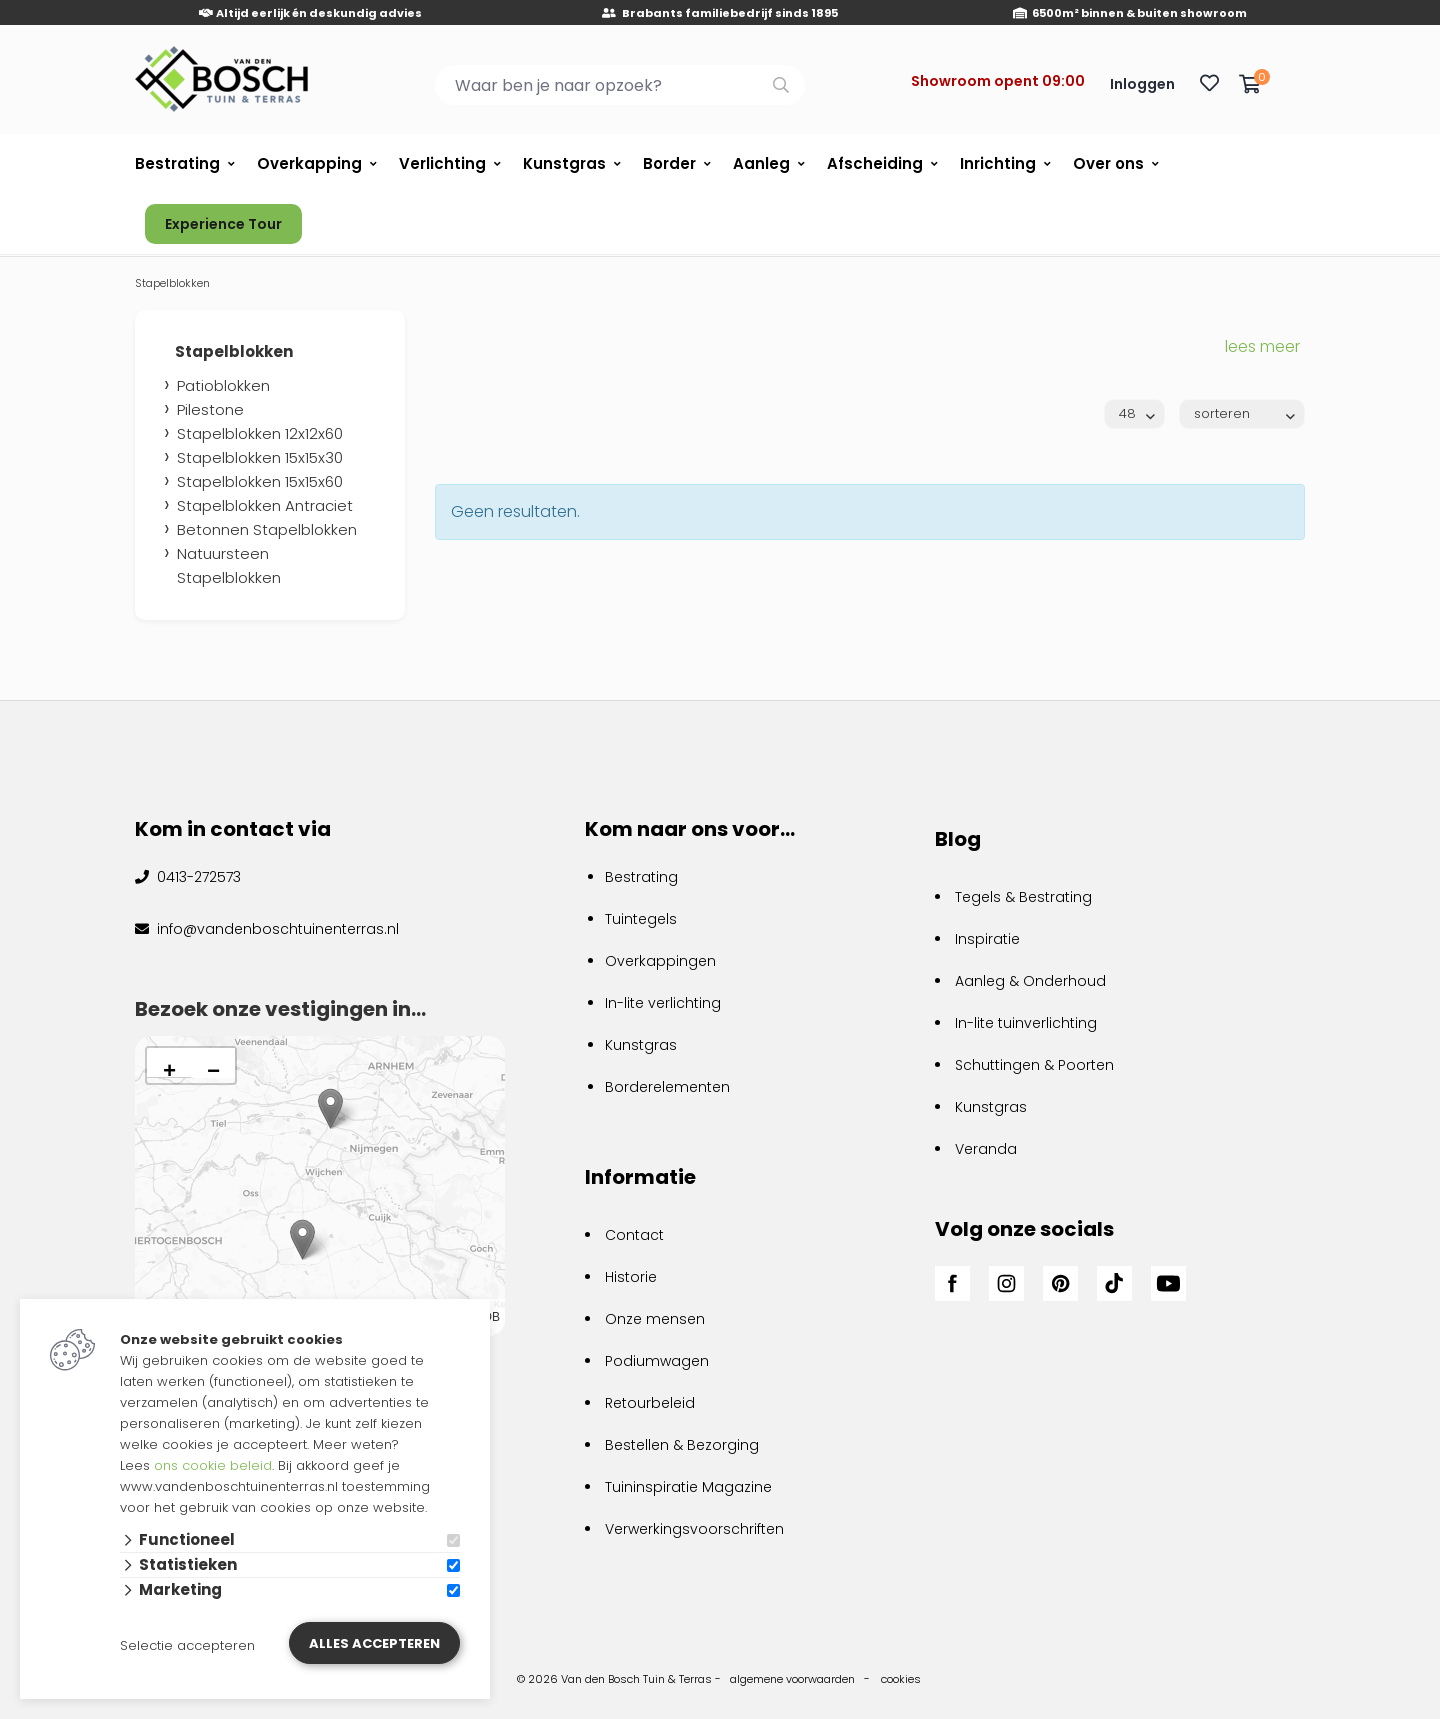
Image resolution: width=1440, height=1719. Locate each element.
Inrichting (998, 163)
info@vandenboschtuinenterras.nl (276, 929)
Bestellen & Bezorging (682, 1445)
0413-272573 (197, 877)
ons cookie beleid (213, 1465)
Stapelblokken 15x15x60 (260, 481)
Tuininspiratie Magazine (688, 1487)
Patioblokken (223, 385)
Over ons (1108, 163)
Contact (634, 1235)
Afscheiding (875, 163)
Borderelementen (667, 1087)
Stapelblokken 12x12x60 (260, 433)
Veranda (986, 1149)
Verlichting (442, 163)
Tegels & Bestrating (1023, 897)
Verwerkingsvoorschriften (694, 1529)
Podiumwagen (657, 1361)
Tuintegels (641, 919)
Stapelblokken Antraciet (265, 505)
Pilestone (210, 409)
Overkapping (309, 163)
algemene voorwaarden (792, 1679)
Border (669, 163)
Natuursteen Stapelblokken (229, 565)
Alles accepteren (374, 1643)
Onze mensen (655, 1319)
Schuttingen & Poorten (1034, 1065)
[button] (302, 1239)
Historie (631, 1277)
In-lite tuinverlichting (1026, 1023)
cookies (901, 1679)
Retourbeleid (650, 1403)
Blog (958, 839)
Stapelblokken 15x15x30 (260, 457)
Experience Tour (223, 224)
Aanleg (761, 163)
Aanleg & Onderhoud (1030, 981)
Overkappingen (660, 961)
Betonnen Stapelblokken (267, 529)
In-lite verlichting (663, 1003)
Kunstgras (564, 163)
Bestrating (177, 163)
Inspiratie (987, 939)
